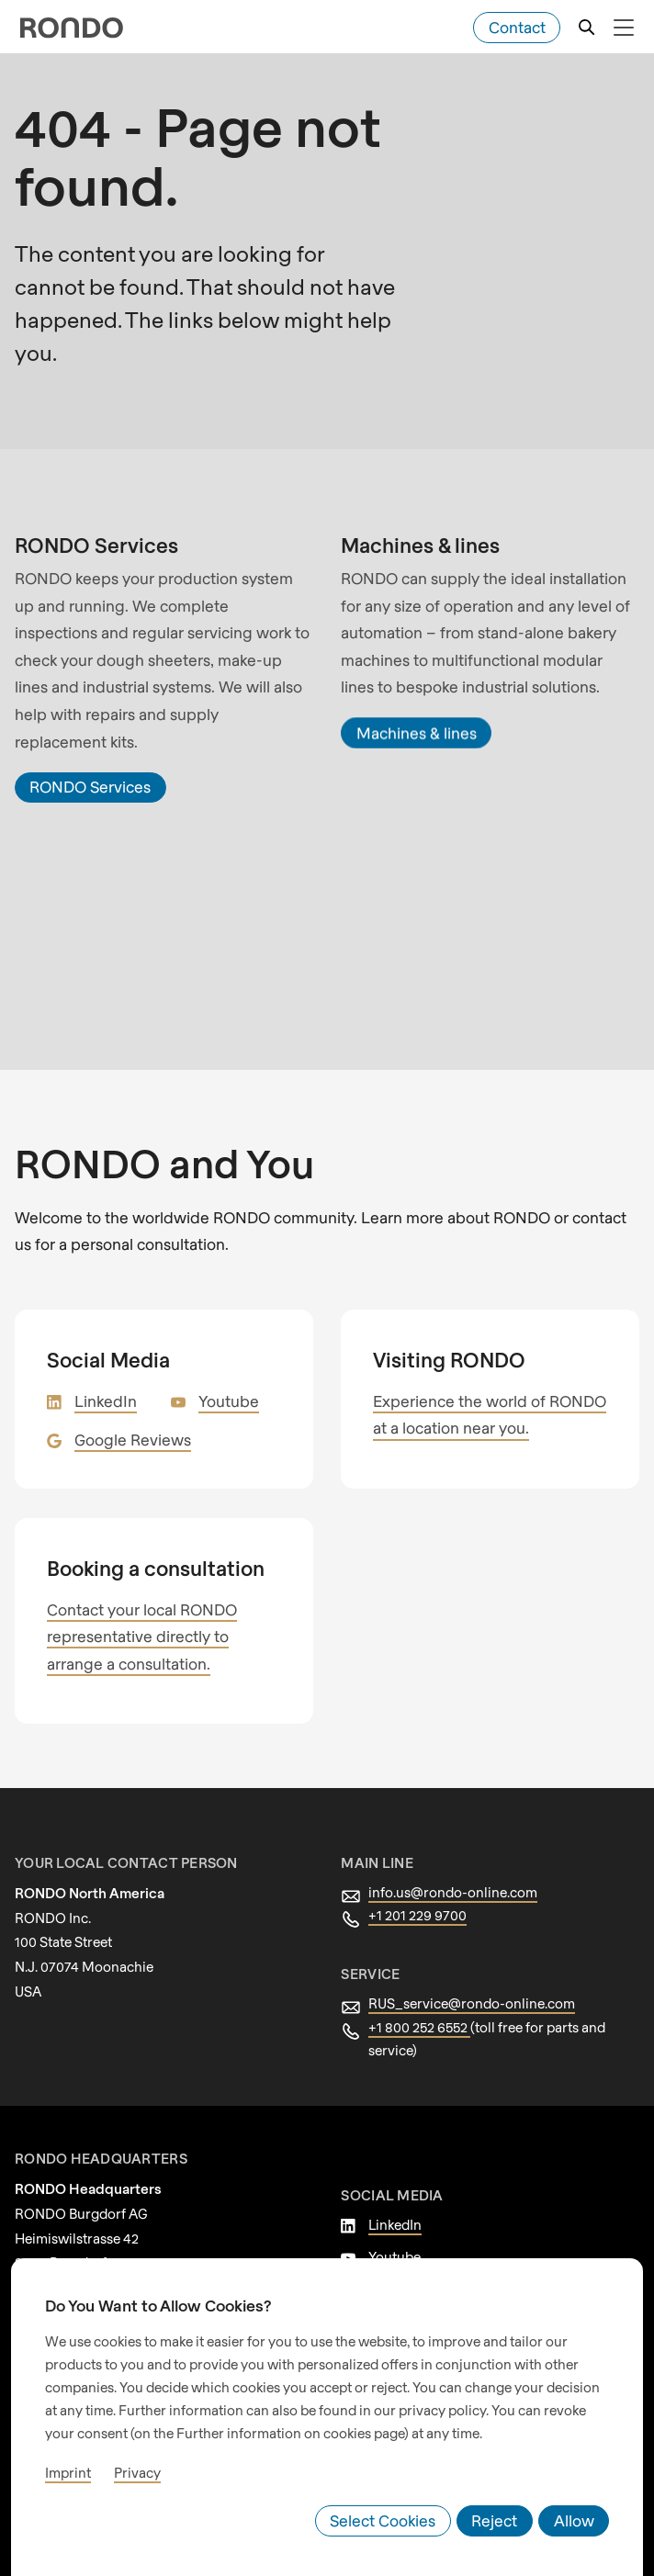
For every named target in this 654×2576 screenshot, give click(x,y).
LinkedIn (103, 1373)
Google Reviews (130, 1412)
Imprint (65, 2483)
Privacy (131, 2483)
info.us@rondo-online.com (447, 1864)
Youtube (222, 1373)
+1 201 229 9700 (419, 1888)
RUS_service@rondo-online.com (467, 1976)
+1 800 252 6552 (421, 1999)
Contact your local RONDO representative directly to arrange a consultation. (159, 1609)
